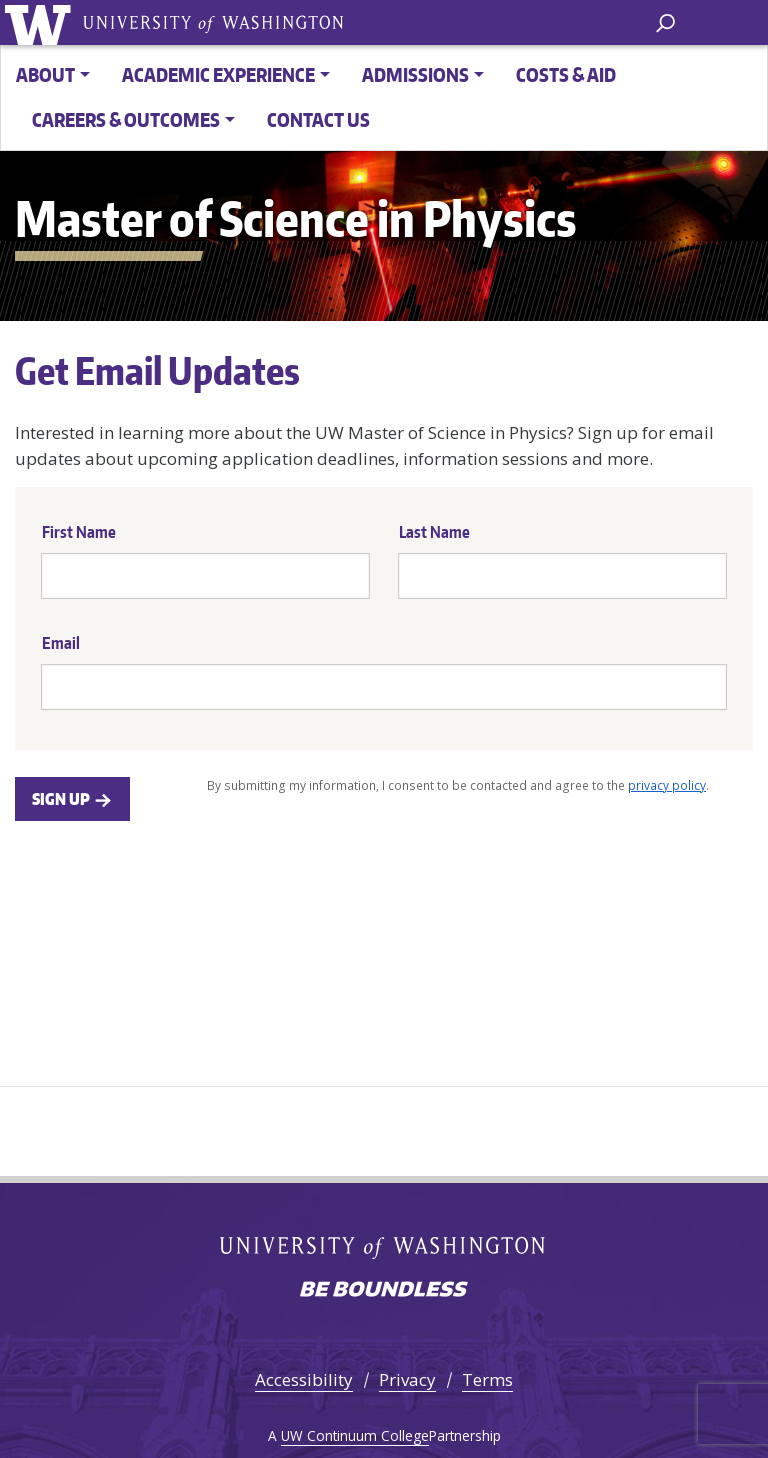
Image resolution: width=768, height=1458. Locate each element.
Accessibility (304, 1379)
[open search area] (665, 21)
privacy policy (667, 785)
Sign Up (73, 799)
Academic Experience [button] (218, 74)
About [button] (45, 74)
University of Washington (213, 22)
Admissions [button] (415, 74)
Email (61, 643)
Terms (487, 1379)
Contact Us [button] (318, 119)
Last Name (434, 532)
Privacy (407, 1379)
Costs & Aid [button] (566, 74)
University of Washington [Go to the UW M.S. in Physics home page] (41, 22)
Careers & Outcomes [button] (126, 119)
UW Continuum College (355, 1435)
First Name (79, 532)
